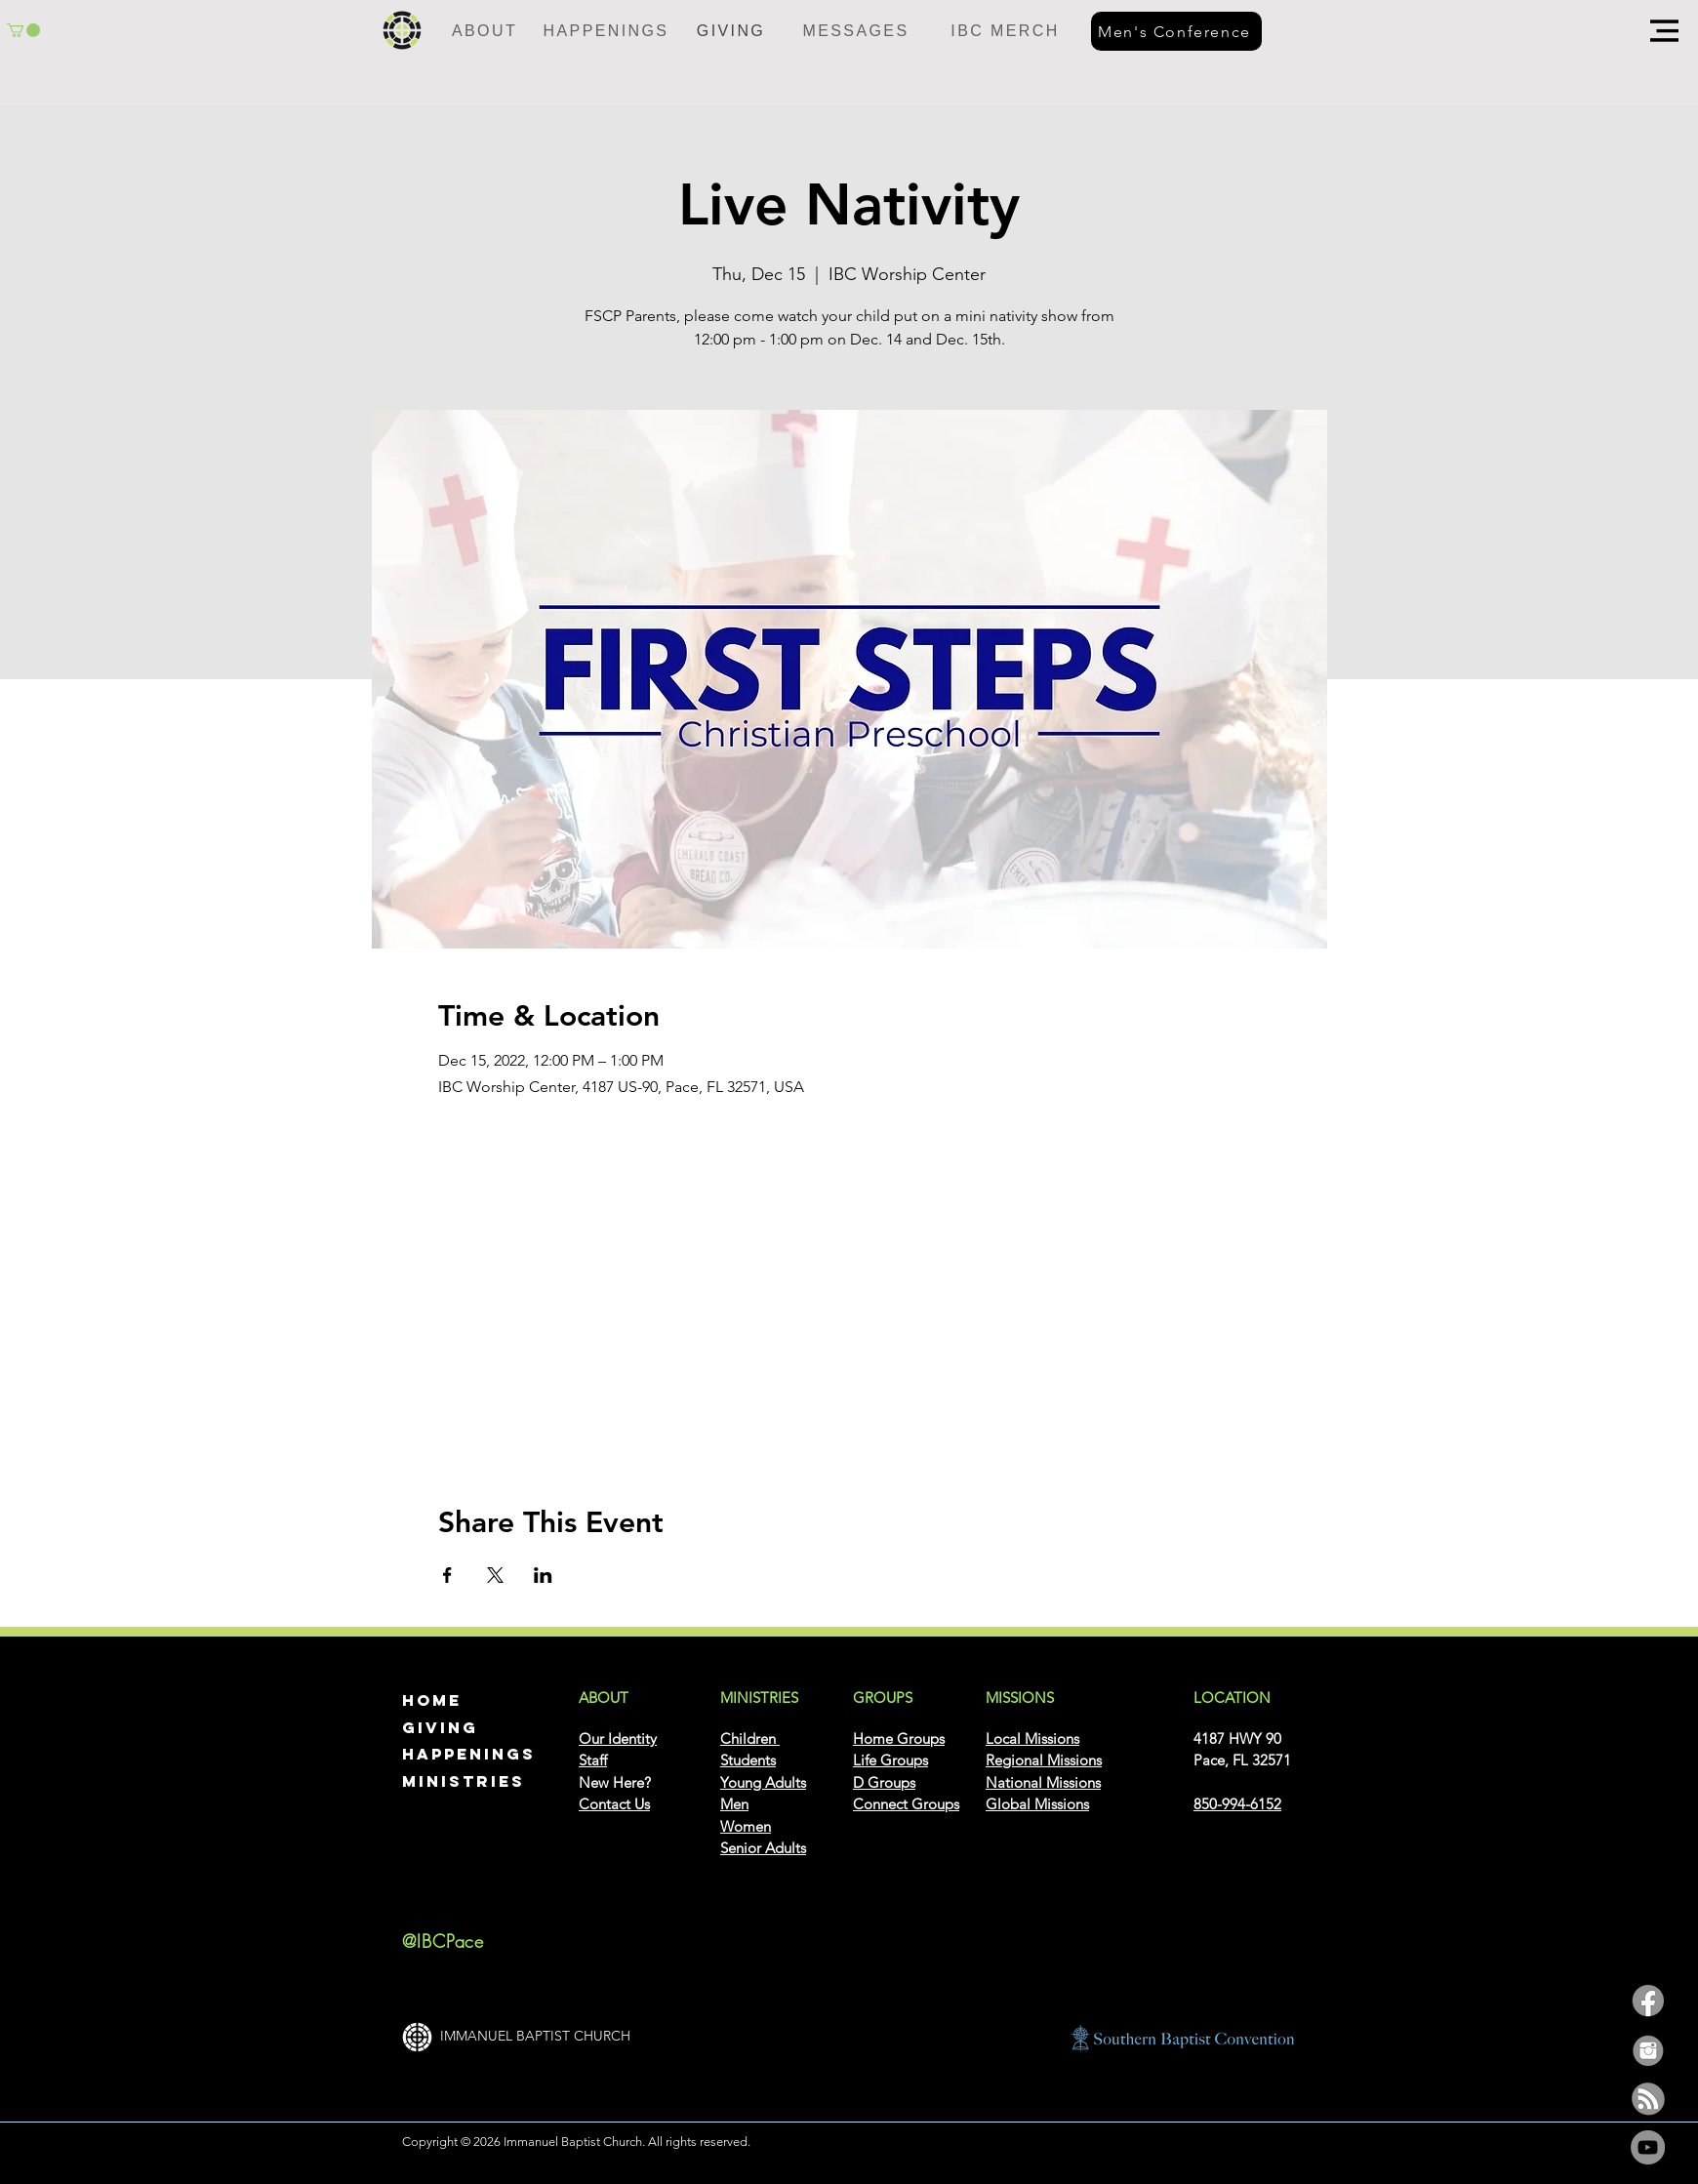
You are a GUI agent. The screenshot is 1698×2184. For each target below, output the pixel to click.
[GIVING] (731, 31)
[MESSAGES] (855, 31)
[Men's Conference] (1176, 31)
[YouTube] (1648, 2147)
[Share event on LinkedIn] (543, 1575)
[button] (1664, 31)
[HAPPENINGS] (606, 31)
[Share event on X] (495, 1575)
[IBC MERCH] (1005, 31)
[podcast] (1648, 2099)
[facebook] (1648, 2001)
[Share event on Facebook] (447, 1575)
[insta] (1648, 2050)
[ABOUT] (484, 31)
